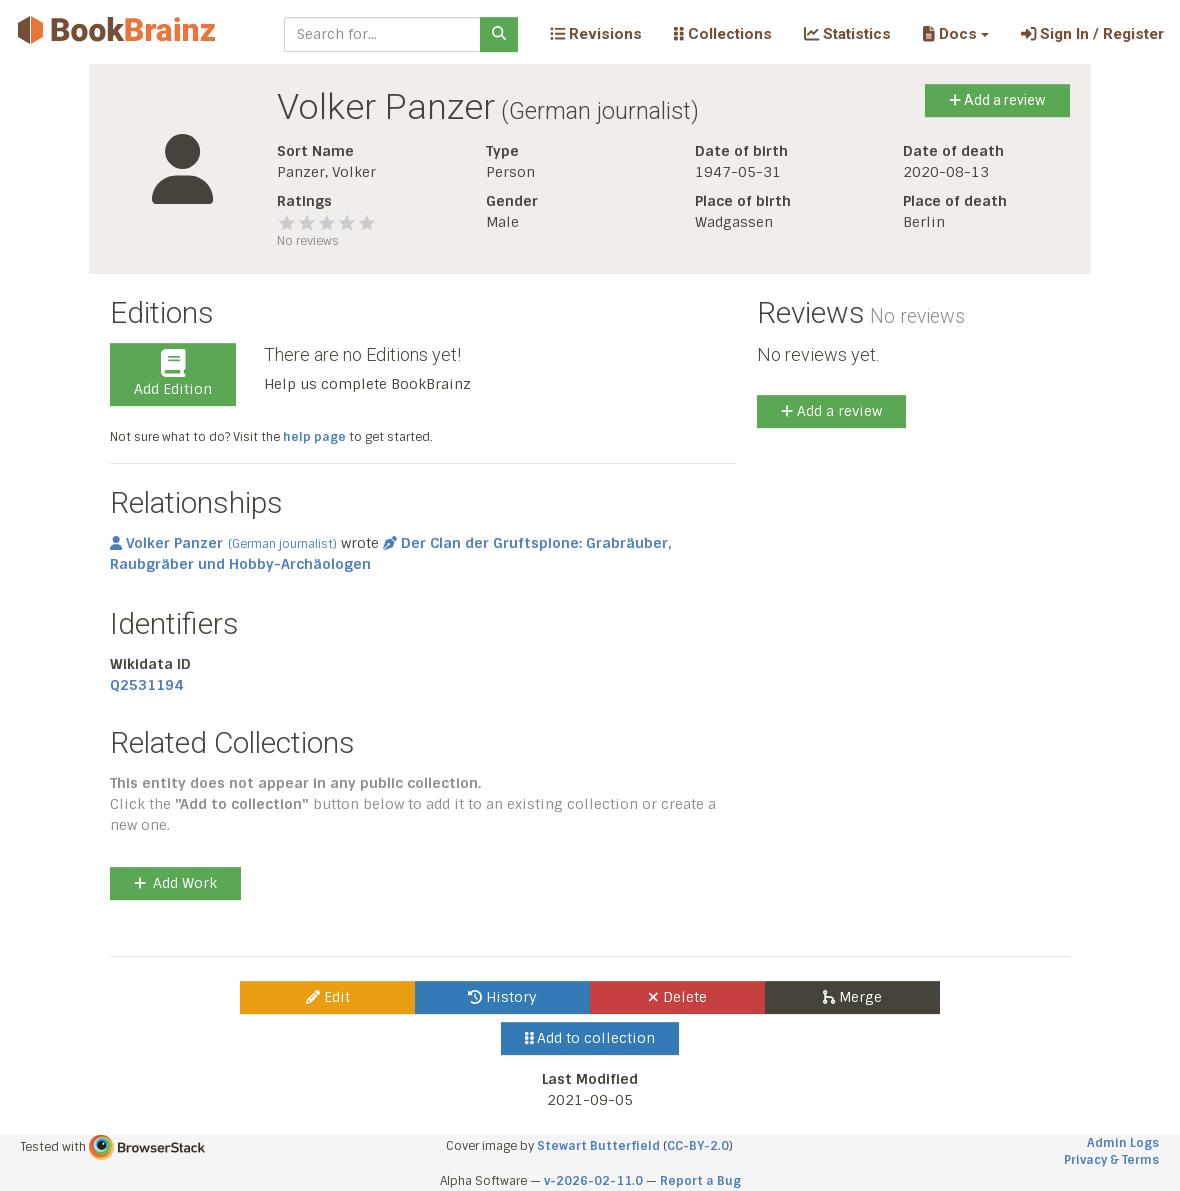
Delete (677, 997)
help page (314, 437)
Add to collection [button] (590, 1038)
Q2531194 (146, 685)
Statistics (847, 34)
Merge (852, 997)
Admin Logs (1123, 1143)
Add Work (175, 883)
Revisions (596, 34)
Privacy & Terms (1111, 1160)
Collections (723, 34)
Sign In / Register (1092, 34)
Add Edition (173, 374)
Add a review (997, 100)
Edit (328, 997)
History (502, 997)
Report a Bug (700, 1181)
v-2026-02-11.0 (593, 1181)
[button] (955, 34)
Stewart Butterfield (598, 1146)
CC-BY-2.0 (698, 1146)
